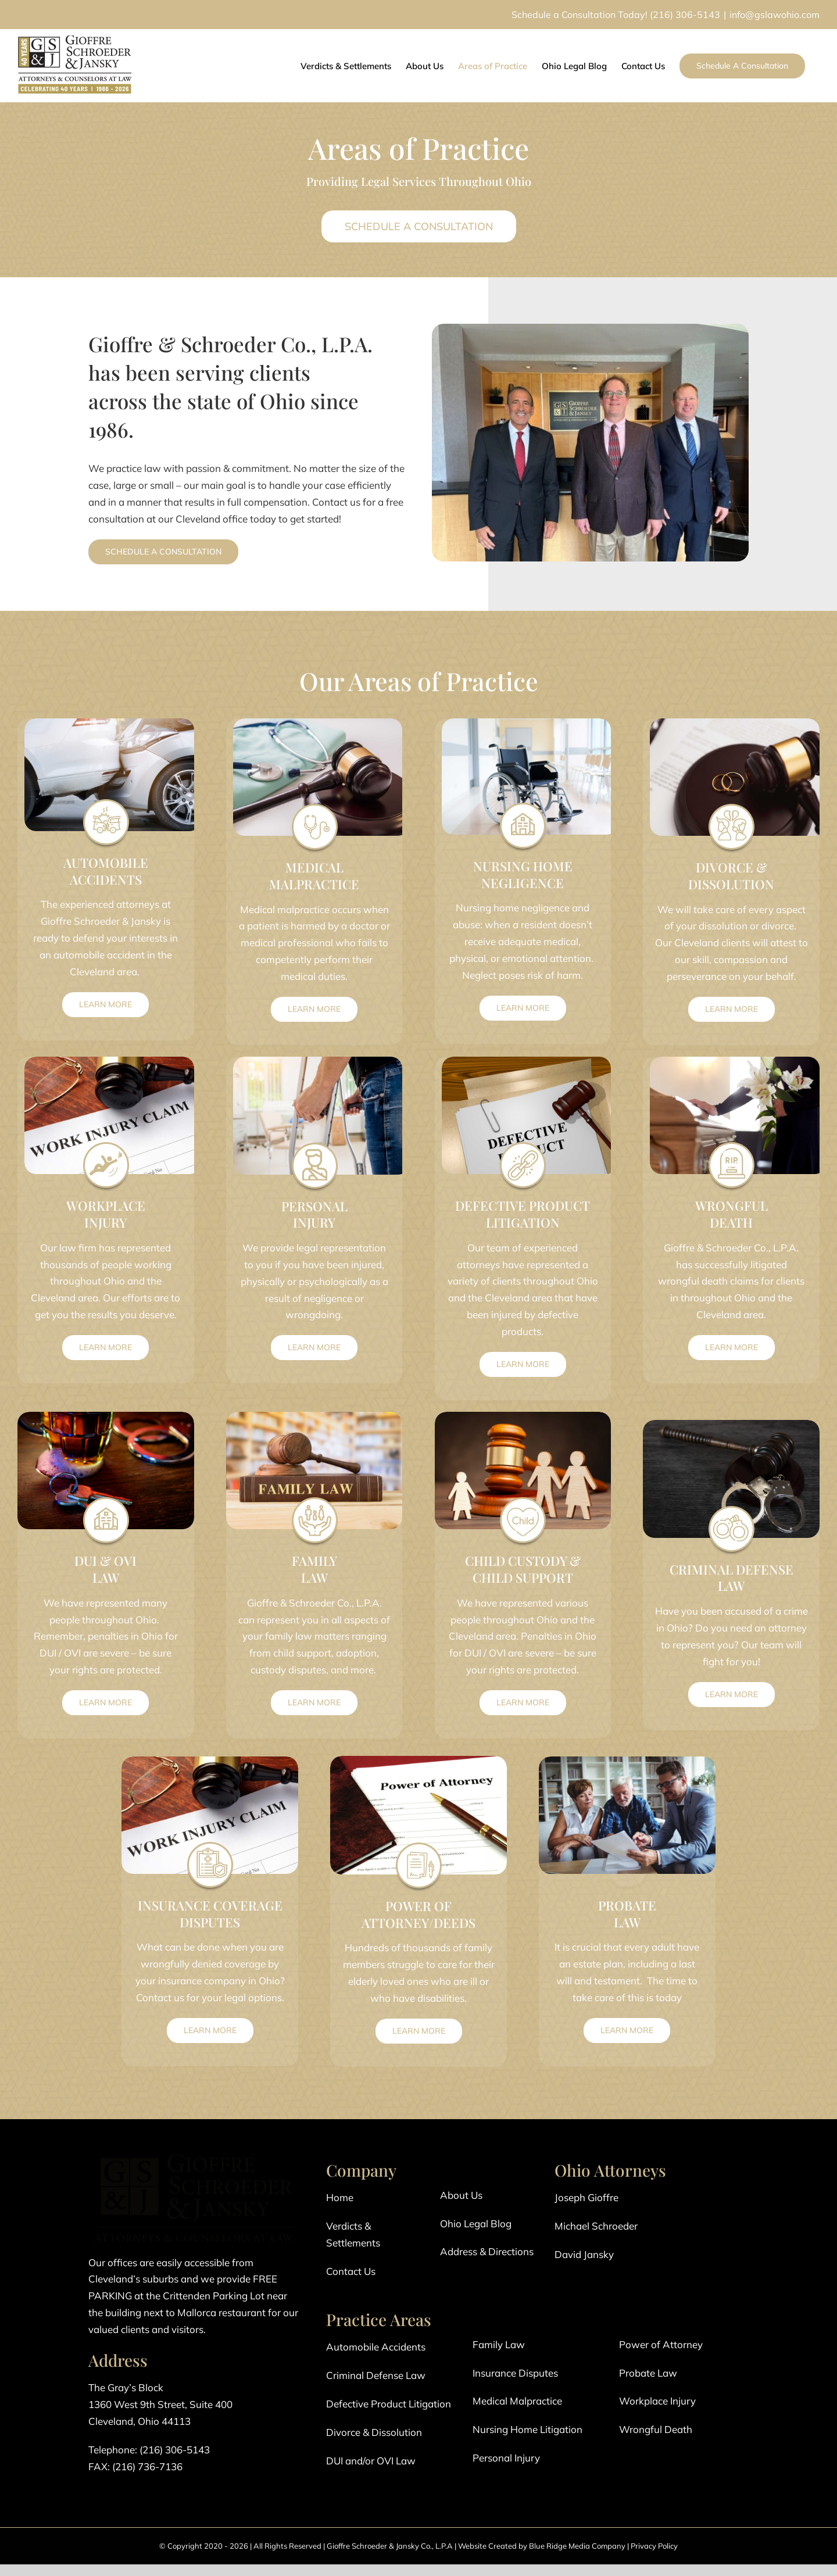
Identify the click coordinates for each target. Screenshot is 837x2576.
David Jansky (584, 2254)
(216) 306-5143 (685, 14)
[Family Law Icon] (314, 1499)
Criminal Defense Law (375, 2375)
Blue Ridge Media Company (577, 2545)
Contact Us (350, 2271)
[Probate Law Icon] (627, 1844)
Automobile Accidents (375, 2347)
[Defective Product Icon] (522, 1144)
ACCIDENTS (106, 879)
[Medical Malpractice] (314, 806)
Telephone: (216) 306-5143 (149, 2449)
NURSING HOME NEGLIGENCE (523, 874)
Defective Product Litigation (388, 2404)
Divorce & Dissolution (374, 2432)
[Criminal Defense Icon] (731, 1508)
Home (339, 2197)
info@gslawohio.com (774, 14)
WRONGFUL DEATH (731, 1214)
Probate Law (648, 2373)
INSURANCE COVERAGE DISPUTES (210, 1914)
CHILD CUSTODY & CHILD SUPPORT (523, 1569)
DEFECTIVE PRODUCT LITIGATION (522, 1214)
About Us (461, 2195)
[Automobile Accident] (106, 801)
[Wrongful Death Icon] (731, 1144)
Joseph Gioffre (586, 2197)
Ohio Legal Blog (476, 2223)
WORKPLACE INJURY (105, 1214)
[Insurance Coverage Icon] (210, 1844)
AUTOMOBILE (105, 862)
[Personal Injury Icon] (314, 1145)
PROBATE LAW (627, 1914)
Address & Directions (487, 2251)
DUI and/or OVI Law (371, 2461)
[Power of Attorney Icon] (418, 1844)
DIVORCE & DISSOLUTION (731, 875)
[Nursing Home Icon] (522, 805)
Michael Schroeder (596, 2226)
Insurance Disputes (515, 2373)
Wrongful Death (655, 2429)
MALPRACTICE (314, 884)
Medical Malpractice (517, 2401)
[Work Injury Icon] (106, 1144)
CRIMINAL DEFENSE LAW (731, 1578)
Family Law (499, 2344)
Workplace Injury (657, 2401)
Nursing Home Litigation (527, 2429)
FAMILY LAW (314, 1569)
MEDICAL (314, 867)
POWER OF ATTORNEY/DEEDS (418, 1914)
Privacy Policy (654, 2545)
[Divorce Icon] (731, 806)
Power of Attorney (661, 2344)
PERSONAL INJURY (314, 1214)
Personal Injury (506, 2458)
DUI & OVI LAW (105, 1569)
